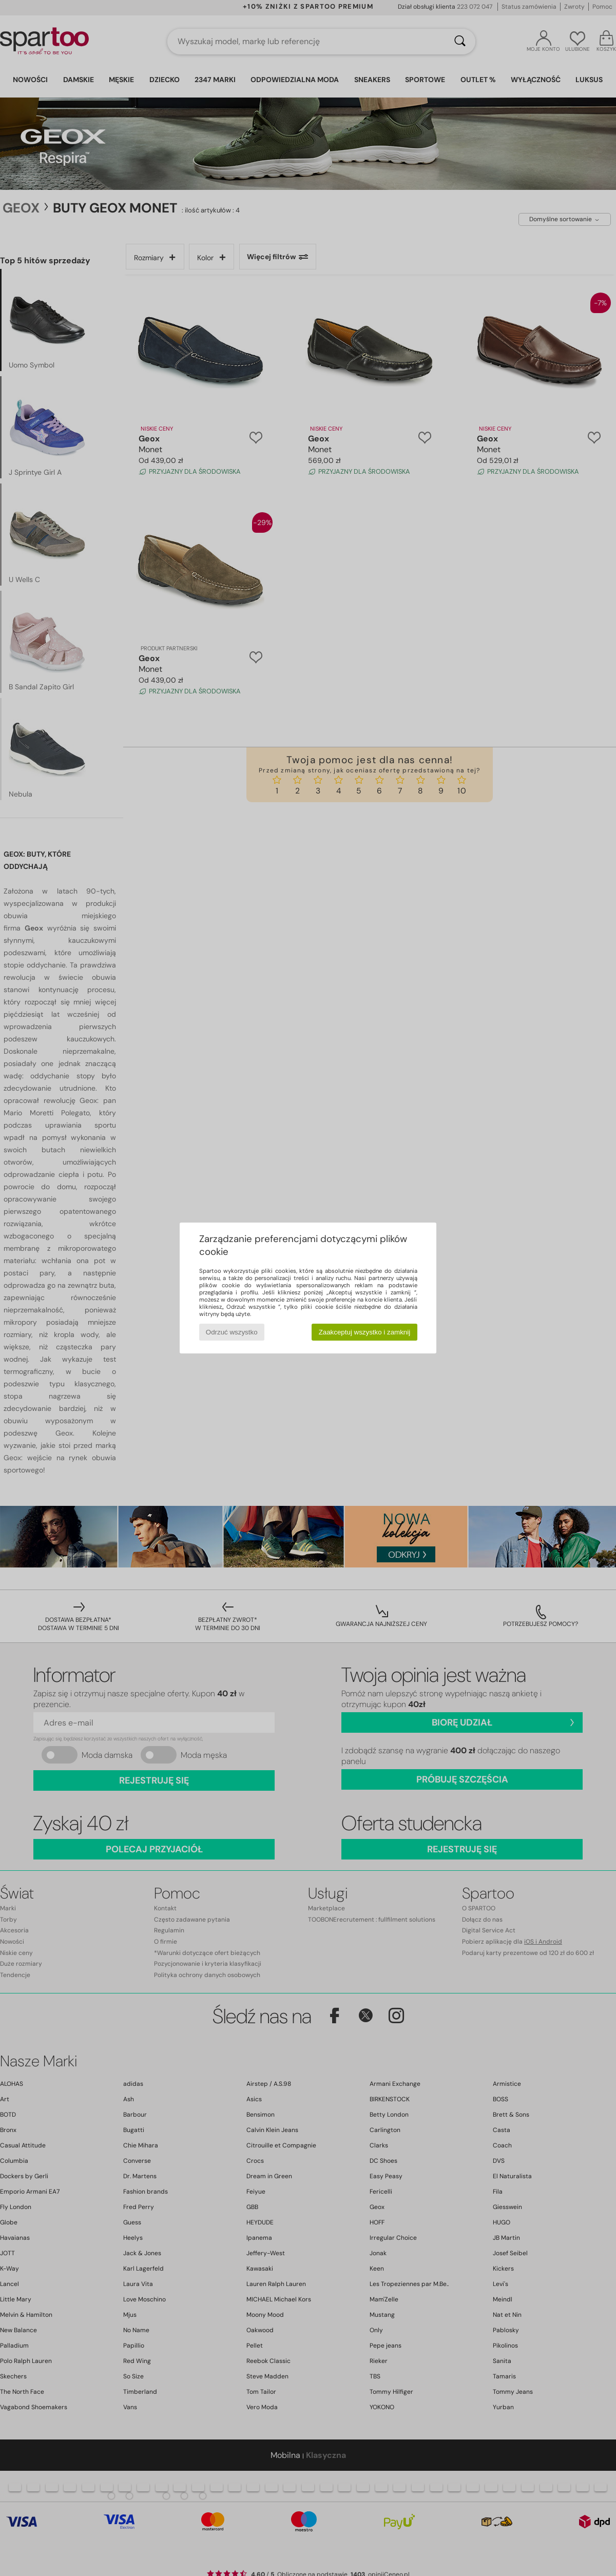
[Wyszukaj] (460, 41)
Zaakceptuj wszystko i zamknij (365, 1332)
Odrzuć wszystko (232, 1332)
